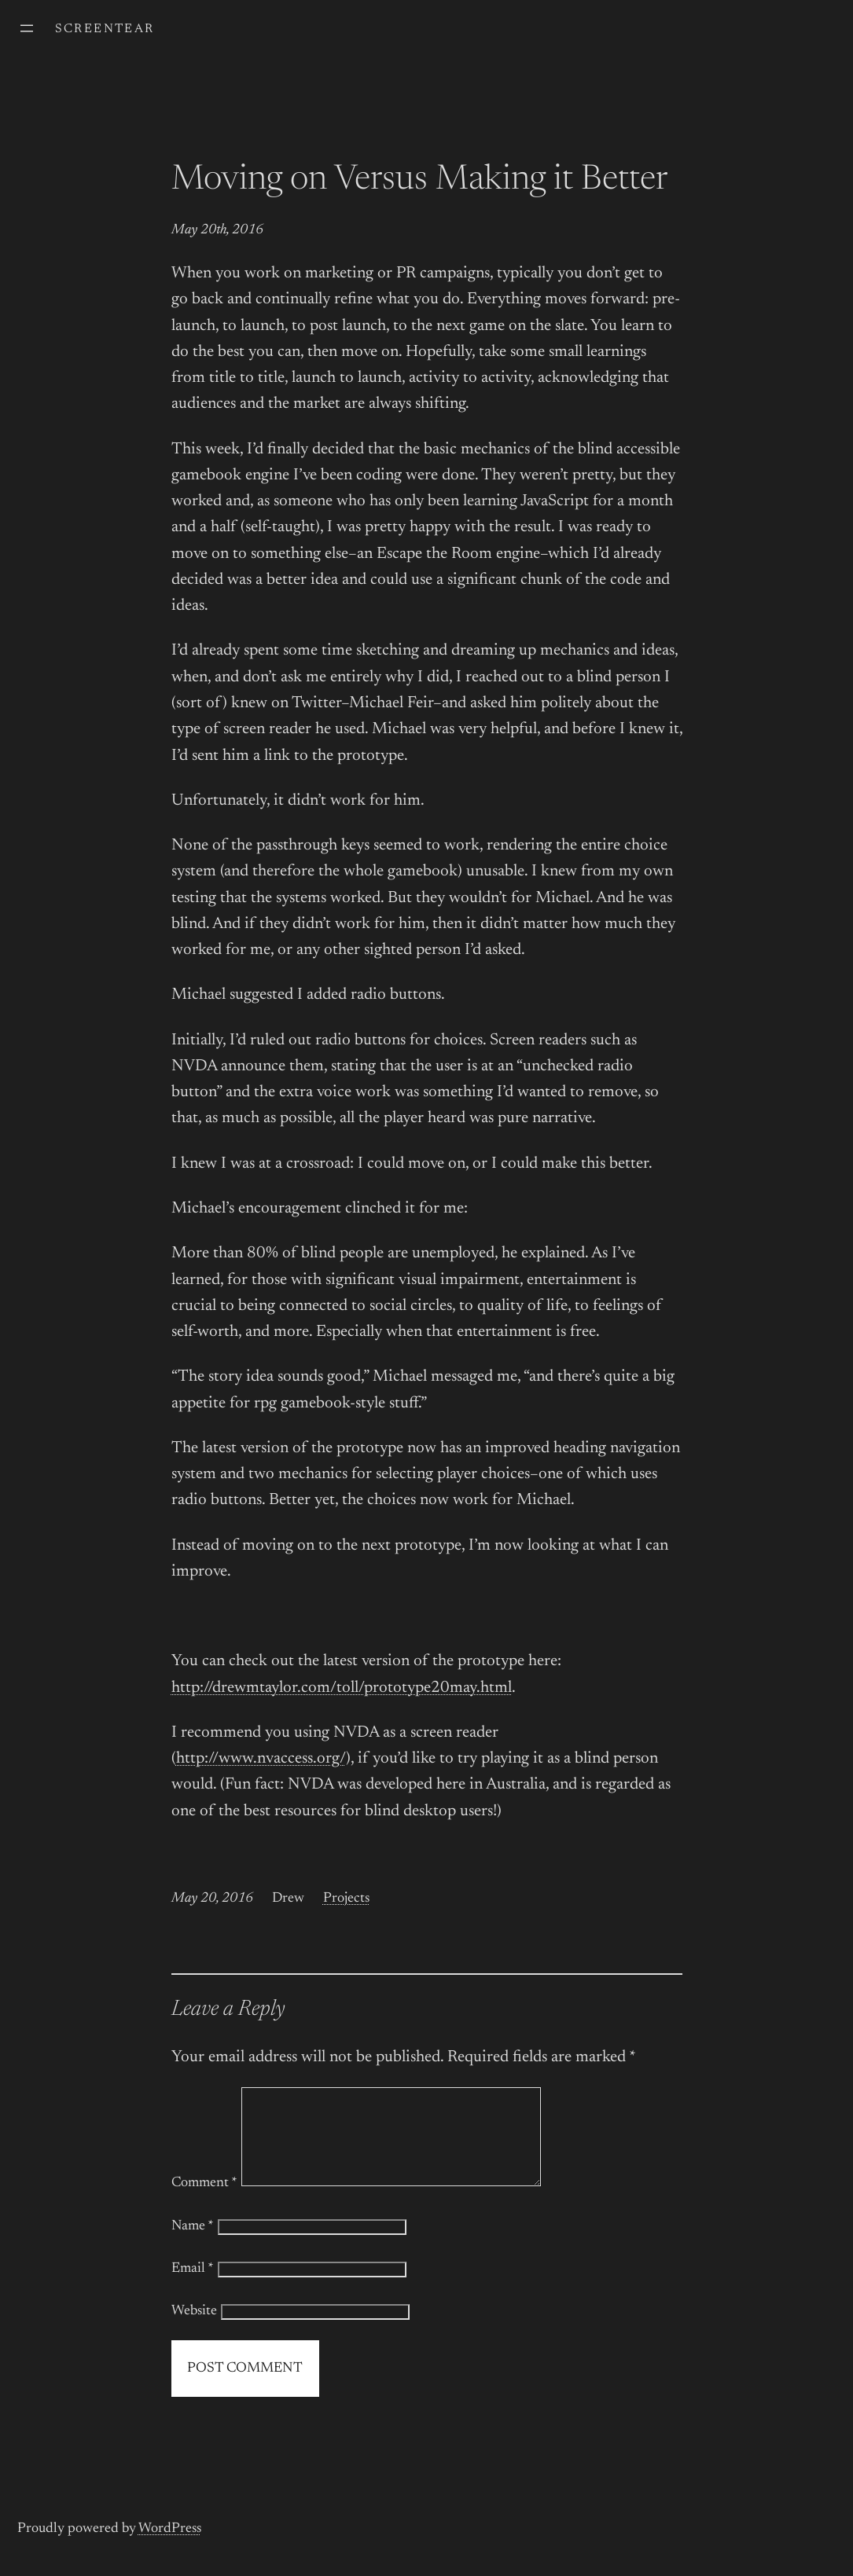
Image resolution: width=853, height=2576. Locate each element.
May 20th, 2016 (217, 230)
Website (194, 2330)
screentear (105, 29)
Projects (346, 1899)
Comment (204, 2202)
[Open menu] (26, 28)
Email (192, 2288)
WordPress (169, 2548)
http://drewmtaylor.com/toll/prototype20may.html (341, 1688)
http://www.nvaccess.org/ (261, 1759)
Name (192, 2245)
